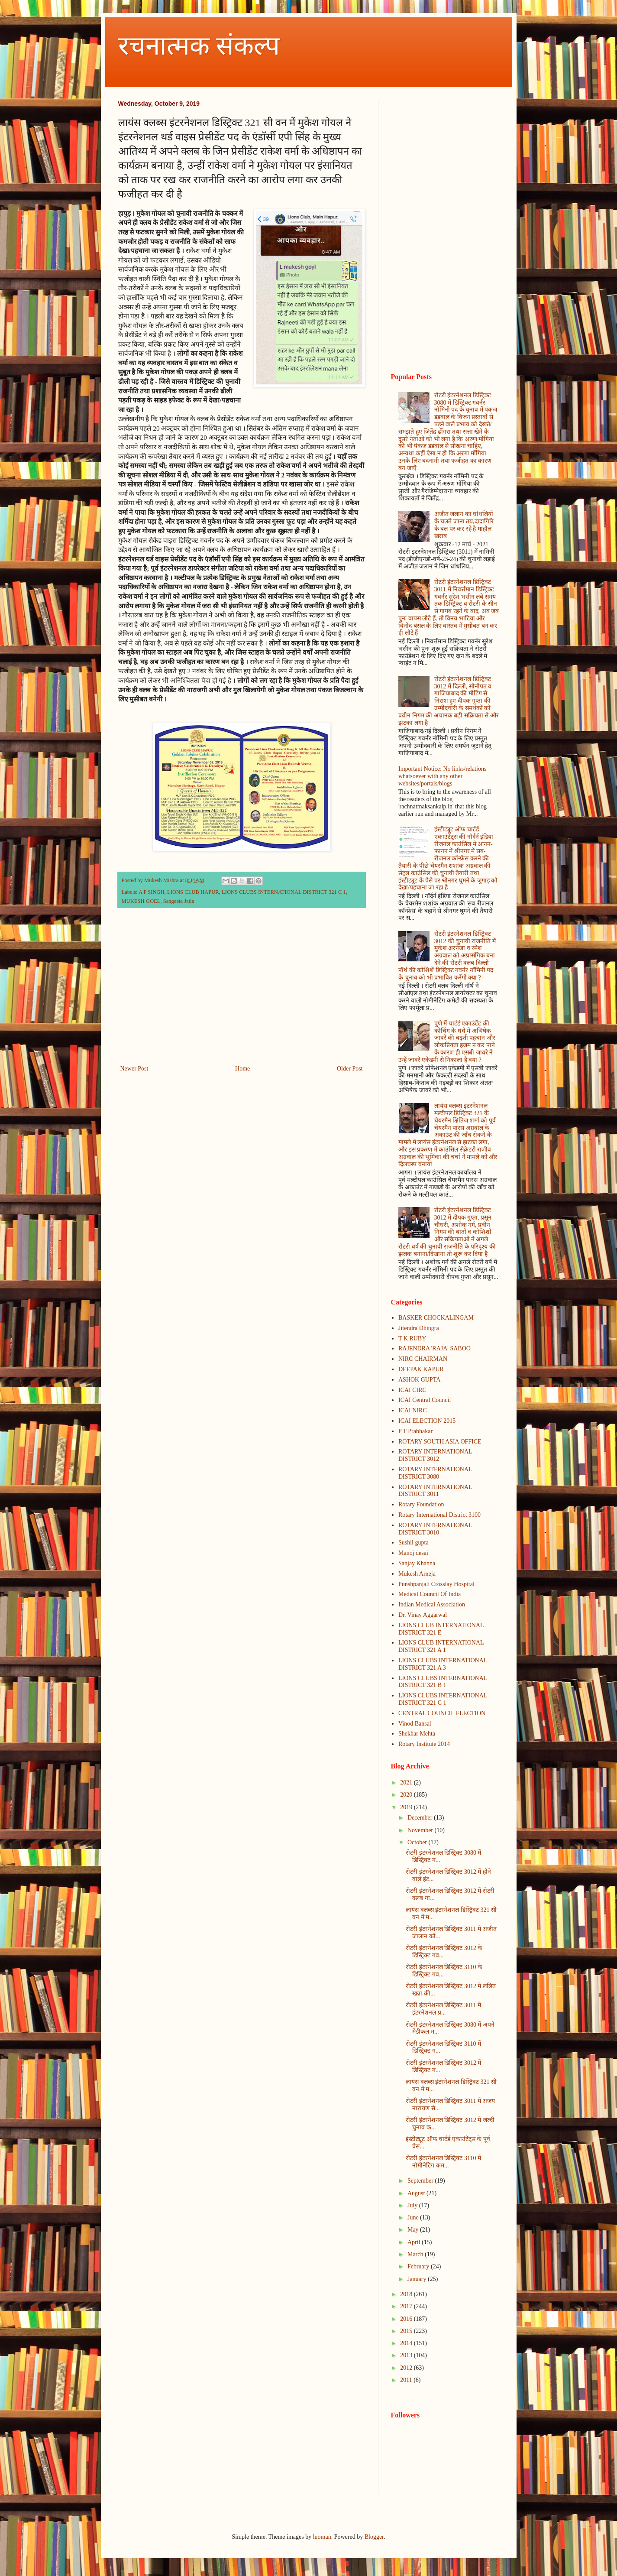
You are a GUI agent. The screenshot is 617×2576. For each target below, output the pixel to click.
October (418, 1842)
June (413, 2217)
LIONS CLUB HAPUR (193, 892)
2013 (407, 2355)
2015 (407, 2331)
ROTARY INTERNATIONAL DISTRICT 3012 (435, 1455)
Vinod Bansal (414, 1723)
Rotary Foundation (421, 1504)
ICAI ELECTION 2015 (426, 1421)
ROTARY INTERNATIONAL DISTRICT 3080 (435, 1473)
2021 (407, 1782)
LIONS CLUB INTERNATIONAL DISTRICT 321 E (441, 1629)
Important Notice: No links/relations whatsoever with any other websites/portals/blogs (442, 776)
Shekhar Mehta (416, 1733)
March (416, 2254)
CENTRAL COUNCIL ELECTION (441, 1713)
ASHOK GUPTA (419, 1379)
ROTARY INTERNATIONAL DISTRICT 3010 (435, 1529)
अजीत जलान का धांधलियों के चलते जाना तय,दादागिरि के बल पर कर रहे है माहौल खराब (464, 525)
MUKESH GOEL (141, 901)
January (417, 2279)
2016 (407, 2319)
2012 (407, 2368)
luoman (322, 2537)
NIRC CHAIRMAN (422, 1359)
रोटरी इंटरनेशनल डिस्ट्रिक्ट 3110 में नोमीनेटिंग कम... (443, 2162)
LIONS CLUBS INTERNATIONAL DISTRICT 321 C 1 (284, 892)
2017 (407, 2306)
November (421, 1830)
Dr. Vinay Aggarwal (422, 1615)
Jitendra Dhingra (418, 1328)
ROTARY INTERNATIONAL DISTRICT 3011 (435, 1491)
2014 (407, 2343)
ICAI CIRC (412, 1390)
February (419, 2266)
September (421, 2180)
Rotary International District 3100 (439, 1515)
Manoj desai (413, 1553)
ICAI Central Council (424, 1400)
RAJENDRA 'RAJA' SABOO (434, 1348)
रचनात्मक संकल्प (199, 46)
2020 (407, 1794)
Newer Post (134, 1068)
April (414, 2242)
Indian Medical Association (431, 1604)
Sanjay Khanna (416, 1563)
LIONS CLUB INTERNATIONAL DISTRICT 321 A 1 (441, 1646)
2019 (407, 1807)
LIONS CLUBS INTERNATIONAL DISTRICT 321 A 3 (442, 1664)
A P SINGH (152, 892)
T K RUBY (412, 1338)
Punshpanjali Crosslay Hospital (436, 1584)
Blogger (374, 2537)
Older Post (350, 1068)
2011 (406, 2380)
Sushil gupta (413, 1542)
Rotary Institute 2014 (424, 1744)
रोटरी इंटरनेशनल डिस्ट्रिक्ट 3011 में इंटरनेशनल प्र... (443, 2009)
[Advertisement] (241, 991)
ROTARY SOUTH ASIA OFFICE (439, 1441)
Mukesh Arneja (417, 1573)
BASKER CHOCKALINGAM (436, 1317)
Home (242, 1068)
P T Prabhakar (415, 1431)
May (413, 2229)
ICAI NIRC (412, 1410)
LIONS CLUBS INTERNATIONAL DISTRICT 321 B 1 (442, 1682)
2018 (407, 2294)
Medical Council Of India (429, 1594)
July (413, 2205)
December (420, 1817)
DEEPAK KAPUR (421, 1369)
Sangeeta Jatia (178, 901)
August (416, 2193)
